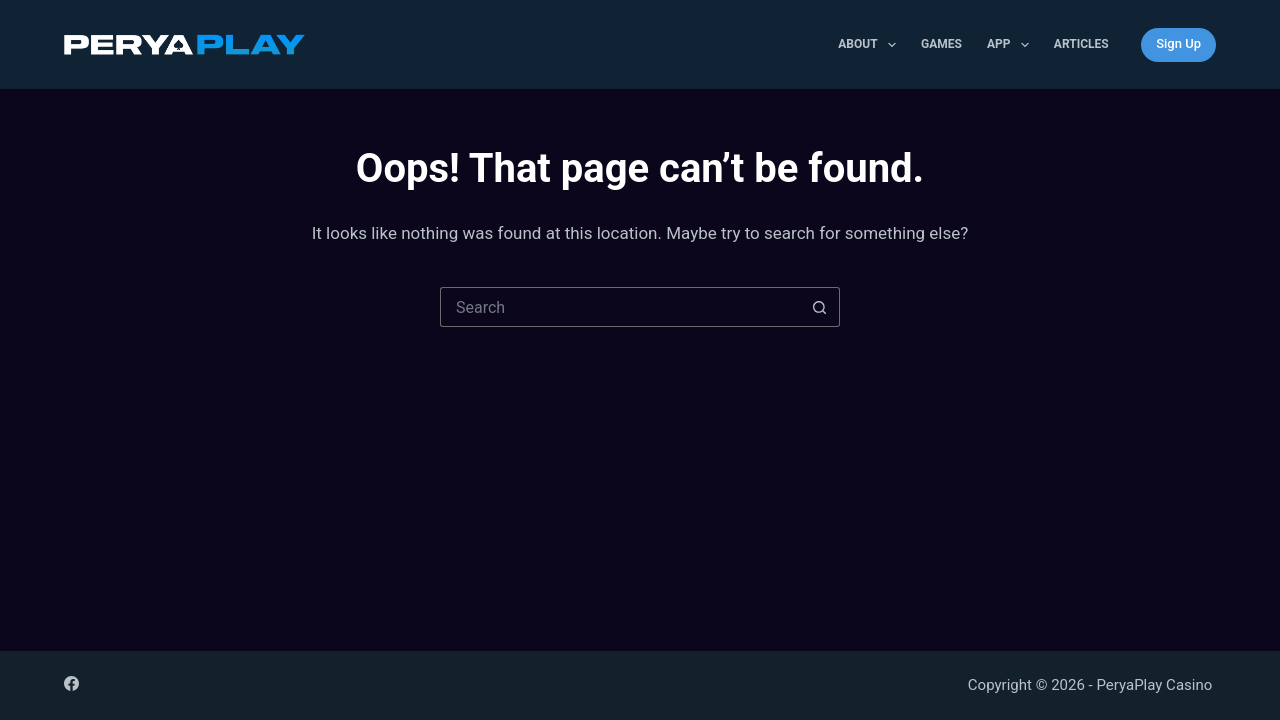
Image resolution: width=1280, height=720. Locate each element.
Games (941, 44)
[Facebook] (71, 683)
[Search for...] (620, 307)
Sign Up (1178, 43)
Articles (1081, 44)
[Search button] (820, 307)
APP (1012, 45)
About (871, 45)
